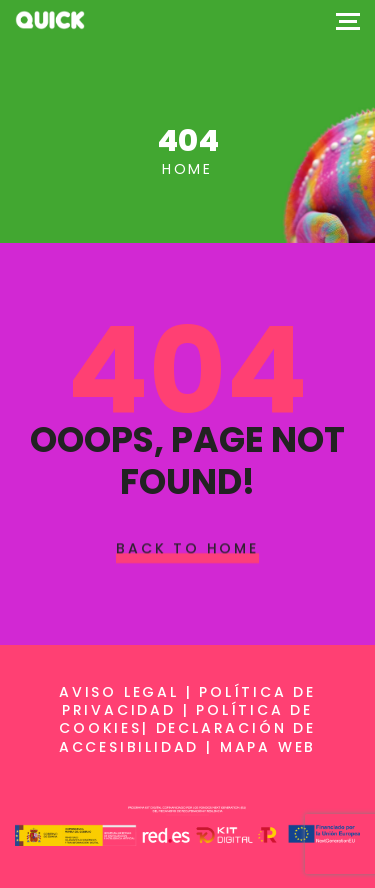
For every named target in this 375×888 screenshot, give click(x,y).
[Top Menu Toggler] (348, 20)
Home (187, 169)
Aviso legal (119, 692)
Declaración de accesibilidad (187, 737)
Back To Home (187, 548)
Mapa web (268, 747)
